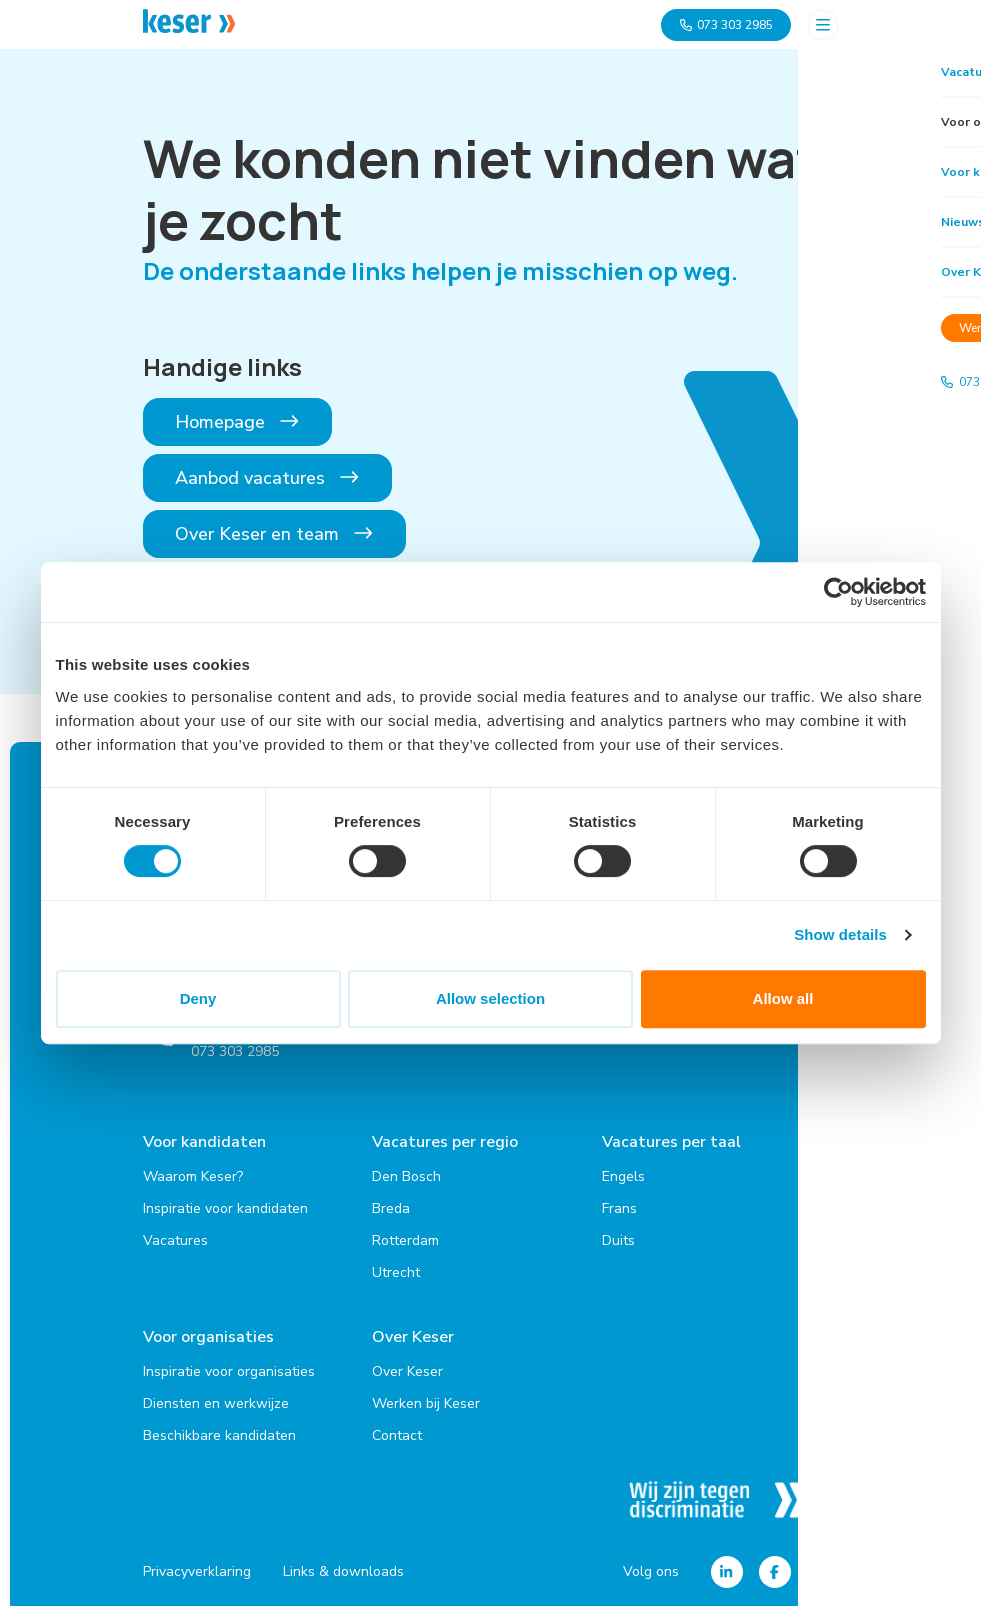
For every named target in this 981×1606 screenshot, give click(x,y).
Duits (618, 1237)
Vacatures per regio (445, 1142)
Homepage (238, 422)
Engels (623, 1173)
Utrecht (396, 1269)
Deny (198, 998)
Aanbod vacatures (268, 478)
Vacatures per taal (671, 1142)
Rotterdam (405, 1237)
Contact (397, 1429)
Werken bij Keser (426, 1397)
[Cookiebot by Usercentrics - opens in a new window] (838, 592)
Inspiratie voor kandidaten (225, 1205)
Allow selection (490, 998)
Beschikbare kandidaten (219, 1429)
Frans (619, 1205)
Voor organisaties (208, 1334)
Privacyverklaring (197, 1566)
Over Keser (413, 1334)
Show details (840, 934)
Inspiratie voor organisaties (229, 1365)
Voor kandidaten (204, 1142)
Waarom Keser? (193, 1173)
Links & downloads (343, 1566)
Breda (391, 1205)
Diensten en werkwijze (216, 1397)
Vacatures (175, 1237)
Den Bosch (406, 1173)
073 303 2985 (726, 25)
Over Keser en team (275, 534)
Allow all (783, 998)
